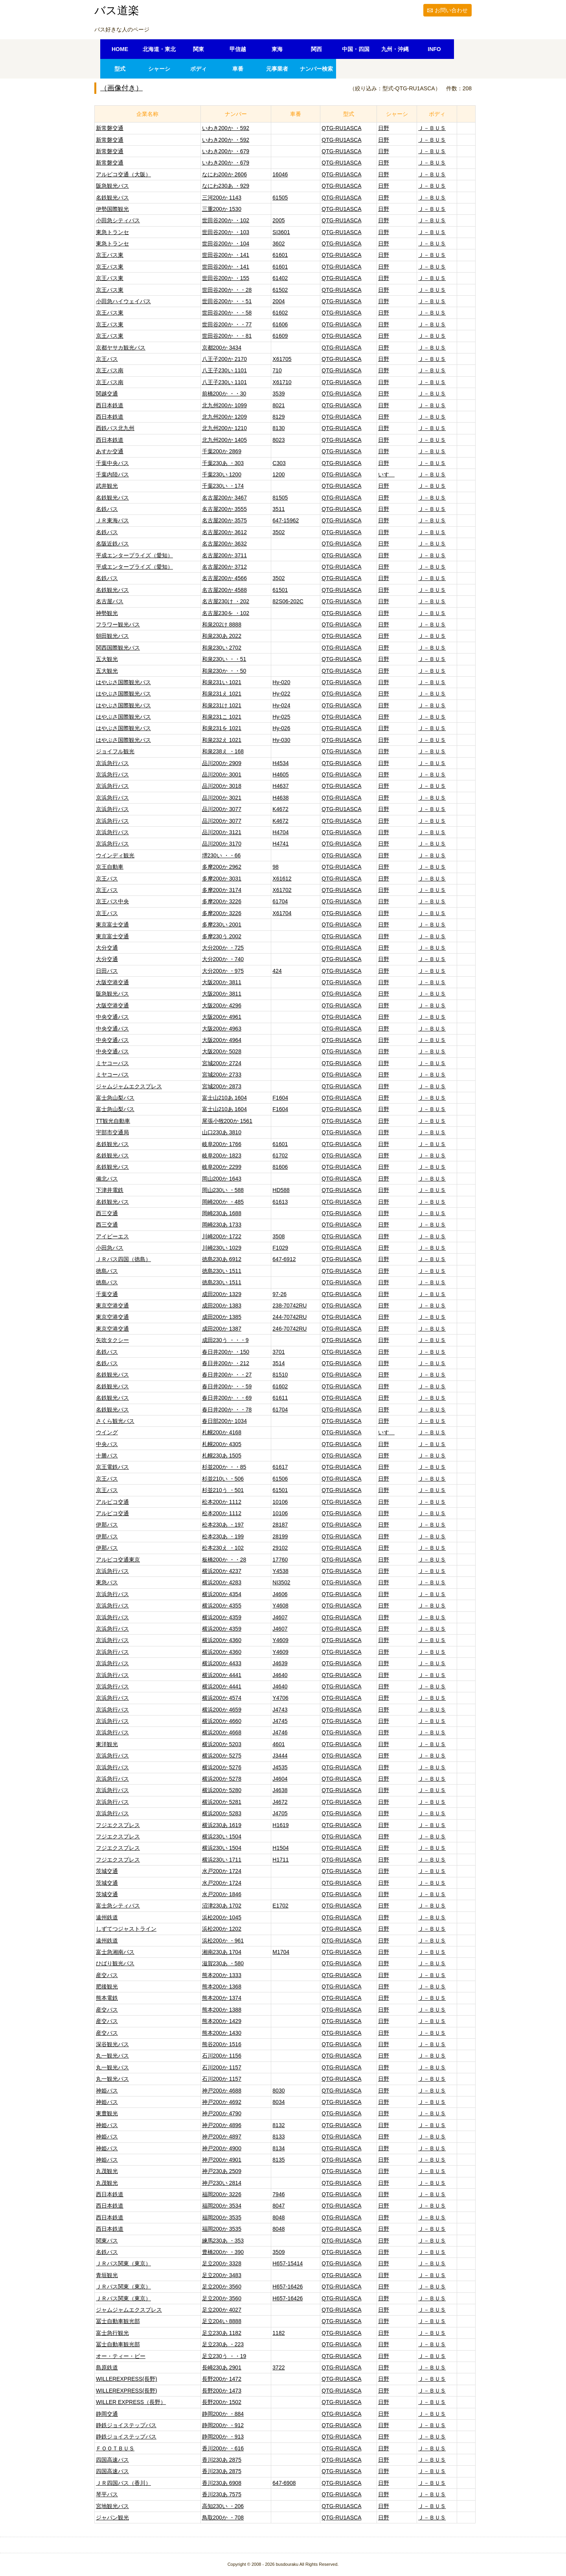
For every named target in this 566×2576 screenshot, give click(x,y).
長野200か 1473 (221, 2390)
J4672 (279, 1802)
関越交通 (107, 393)
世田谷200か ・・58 (227, 312)
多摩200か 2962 (221, 867)
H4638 (280, 798)
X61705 (281, 359)
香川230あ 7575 (221, 2494)
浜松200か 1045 (221, 1917)
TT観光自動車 (113, 1121)
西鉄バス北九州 (115, 428)
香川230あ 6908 (221, 2483)
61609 (280, 336)
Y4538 (280, 1571)
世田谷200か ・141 (226, 255)
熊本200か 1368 (221, 1986)
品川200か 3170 (221, 843)
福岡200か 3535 (221, 2217)
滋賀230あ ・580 (223, 1963)
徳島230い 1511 (221, 1271)
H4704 (280, 832)
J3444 (279, 1755)
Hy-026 (281, 728)
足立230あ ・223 (223, 2344)
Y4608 (280, 1605)
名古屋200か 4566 (224, 578)
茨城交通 (107, 1871)
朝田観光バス (112, 636)
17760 (280, 1559)
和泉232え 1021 (221, 740)
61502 (280, 290)
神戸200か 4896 (221, 2125)
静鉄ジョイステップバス (126, 2425)
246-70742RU (289, 1329)
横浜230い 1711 (221, 1859)
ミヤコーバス (112, 1063)
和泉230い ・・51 (224, 659)
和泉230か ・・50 (224, 671)
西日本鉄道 (109, 405)
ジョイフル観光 (115, 751)
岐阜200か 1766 (221, 1144)
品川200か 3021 (221, 798)
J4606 (279, 1594)
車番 (237, 69)
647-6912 (284, 1259)
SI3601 (281, 232)
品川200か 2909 (221, 763)
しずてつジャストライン (126, 1929)
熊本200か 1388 (221, 2010)
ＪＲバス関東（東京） (123, 2263)
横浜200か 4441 (221, 1675)
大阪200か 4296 (221, 1005)
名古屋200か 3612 (224, 532)
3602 (278, 243)
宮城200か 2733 (221, 1074)
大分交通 (107, 948)
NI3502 (281, 1582)
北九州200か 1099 (224, 405)
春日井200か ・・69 (227, 1398)
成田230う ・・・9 (225, 1340)
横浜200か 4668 (221, 1732)
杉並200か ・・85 (224, 1467)
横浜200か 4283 (221, 1582)
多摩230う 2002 (221, 936)
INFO (434, 49)
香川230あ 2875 (221, 2460)
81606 (280, 1167)
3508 (278, 1236)
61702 (280, 1155)
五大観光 (107, 659)
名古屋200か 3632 (224, 543)
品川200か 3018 (221, 786)
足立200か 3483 (221, 2275)
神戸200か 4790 (221, 2113)
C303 (278, 463)
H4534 (280, 763)
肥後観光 (107, 1986)
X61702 (281, 890)
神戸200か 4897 (221, 2136)
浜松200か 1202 (221, 1929)
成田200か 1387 (221, 1329)
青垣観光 (107, 2275)
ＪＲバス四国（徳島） (123, 1259)
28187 (280, 1524)
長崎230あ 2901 (221, 2367)
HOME (120, 49)
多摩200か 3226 (221, 901)
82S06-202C (287, 601)
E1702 (280, 1905)
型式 (119, 69)
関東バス (107, 2240)
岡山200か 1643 (221, 1178)
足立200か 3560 (221, 2286)
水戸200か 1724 (221, 1871)
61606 (280, 324)
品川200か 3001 (221, 774)
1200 (278, 474)
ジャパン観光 (112, 2517)
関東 (198, 49)
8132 (278, 2125)
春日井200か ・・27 (227, 1374)
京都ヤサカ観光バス (120, 347)
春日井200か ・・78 (227, 1409)
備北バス (107, 1178)
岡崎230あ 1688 (221, 1213)
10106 (280, 1502)
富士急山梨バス (115, 1098)
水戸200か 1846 (221, 1894)
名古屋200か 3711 (224, 555)
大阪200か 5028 (221, 1051)
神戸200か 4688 (221, 2090)
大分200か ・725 (223, 948)
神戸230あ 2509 (221, 2171)
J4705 (279, 1813)
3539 (278, 393)
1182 (278, 2333)
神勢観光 (107, 613)
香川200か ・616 (223, 2448)
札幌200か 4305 (221, 1444)
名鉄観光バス (112, 197)
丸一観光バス (112, 2055)
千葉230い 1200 (221, 474)
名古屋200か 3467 (224, 497)
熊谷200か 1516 (221, 2044)
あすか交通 (109, 451)
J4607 (279, 1617)
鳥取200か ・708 (223, 2517)
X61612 (281, 878)
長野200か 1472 (221, 2379)
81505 (280, 497)
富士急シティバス (118, 1905)
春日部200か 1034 (224, 1421)
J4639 (279, 1663)
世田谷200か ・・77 (227, 324)
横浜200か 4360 (221, 1640)
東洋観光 (107, 1744)
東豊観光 (107, 2113)
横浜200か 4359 (221, 1617)
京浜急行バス (112, 763)
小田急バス (109, 1248)
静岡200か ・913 (223, 2436)
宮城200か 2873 (221, 1086)
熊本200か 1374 (221, 1998)
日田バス (107, 971)
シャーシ (159, 69)
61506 (280, 1479)
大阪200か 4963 (221, 1028)
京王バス (107, 359)
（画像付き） (121, 88)
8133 (278, 2136)
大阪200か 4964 (221, 1040)
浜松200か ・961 (223, 1940)
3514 (278, 1363)
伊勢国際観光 (112, 209)
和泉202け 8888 (221, 624)
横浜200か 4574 (221, 1698)
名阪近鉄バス (112, 543)
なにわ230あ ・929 (226, 186)
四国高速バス (112, 2460)
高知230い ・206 (223, 2506)
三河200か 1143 (221, 197)
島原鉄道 (107, 2367)
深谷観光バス (112, 2044)
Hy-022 (281, 693)
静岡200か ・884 (223, 2414)
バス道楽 (116, 10)
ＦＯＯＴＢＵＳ (115, 2448)
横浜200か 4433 (221, 1663)
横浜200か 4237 (221, 1571)
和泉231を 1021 (221, 728)
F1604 (280, 1098)
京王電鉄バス (112, 1467)
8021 (278, 405)
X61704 (281, 913)
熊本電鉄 (107, 1998)
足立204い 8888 (221, 2321)
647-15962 (285, 520)
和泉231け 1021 (221, 705)
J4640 (279, 1675)
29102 (280, 1548)
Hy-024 (281, 705)
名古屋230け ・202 (226, 601)
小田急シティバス (118, 220)
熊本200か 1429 (221, 2021)
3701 (278, 1352)
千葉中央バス (112, 463)
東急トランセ (112, 232)
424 (276, 971)
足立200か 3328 (221, 2263)
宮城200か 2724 (221, 1063)
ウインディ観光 (115, 855)
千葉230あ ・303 (223, 463)
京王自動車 (109, 867)
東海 (277, 49)
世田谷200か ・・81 (227, 336)
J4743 (279, 1709)
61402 (280, 278)
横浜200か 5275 (221, 1755)
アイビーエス (112, 1236)
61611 (280, 1398)
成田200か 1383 (221, 1305)
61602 (280, 312)
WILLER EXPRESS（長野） (131, 2402)
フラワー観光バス (118, 624)
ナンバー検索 (316, 69)
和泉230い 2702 (221, 647)
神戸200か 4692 (221, 2102)
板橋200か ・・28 (224, 1559)
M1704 (280, 1952)
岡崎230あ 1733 (221, 1224)
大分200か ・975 (223, 971)
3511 (278, 509)
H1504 (280, 1848)
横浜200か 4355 (221, 1605)
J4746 (279, 1732)
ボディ (198, 69)
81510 (280, 1374)
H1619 (280, 1825)
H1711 (280, 1859)
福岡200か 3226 (221, 2194)
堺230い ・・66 (221, 855)
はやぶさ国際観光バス (123, 682)
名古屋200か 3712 (224, 567)
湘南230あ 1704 (221, 1952)
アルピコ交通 (112, 1502)
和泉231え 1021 (221, 693)
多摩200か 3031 (221, 878)
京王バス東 (109, 255)
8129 (278, 417)
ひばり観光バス (115, 1963)
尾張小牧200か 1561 (227, 1121)
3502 (278, 532)
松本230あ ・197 (223, 1524)
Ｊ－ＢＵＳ (432, 128)
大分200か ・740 (223, 959)
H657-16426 (287, 2286)
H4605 (280, 774)
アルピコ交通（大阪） (123, 174)
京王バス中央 (112, 901)
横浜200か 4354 (221, 1594)
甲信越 (238, 49)
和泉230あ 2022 (221, 636)
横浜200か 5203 (221, 1744)
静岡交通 (107, 2414)
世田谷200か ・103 (226, 232)
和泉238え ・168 (223, 751)
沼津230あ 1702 (221, 1905)
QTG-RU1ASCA (341, 128)
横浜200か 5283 (221, 1813)
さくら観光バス (115, 1421)
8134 (278, 2148)
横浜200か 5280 (221, 1790)
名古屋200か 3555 (224, 509)
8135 (278, 2160)
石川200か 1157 (221, 2067)
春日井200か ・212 (226, 1363)
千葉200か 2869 (221, 451)
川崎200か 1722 (221, 1236)
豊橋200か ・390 (223, 2252)
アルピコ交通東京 (118, 1559)
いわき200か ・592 (226, 128)
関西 (316, 49)
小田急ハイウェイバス (123, 301)
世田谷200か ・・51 (227, 301)
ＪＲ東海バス (112, 520)
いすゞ (386, 474)
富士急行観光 (112, 2333)
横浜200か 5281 (221, 1802)
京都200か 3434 (221, 347)
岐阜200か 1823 (221, 1155)
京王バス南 (109, 370)
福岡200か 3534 (221, 2206)
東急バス (107, 1582)
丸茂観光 (107, 2171)
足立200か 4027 (221, 2310)
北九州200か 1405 (224, 440)
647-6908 (284, 2483)
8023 (278, 440)
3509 (278, 2252)
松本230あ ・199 (223, 1536)
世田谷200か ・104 (226, 243)
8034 (278, 2102)
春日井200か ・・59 (227, 1386)
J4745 (279, 1721)
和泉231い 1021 (221, 682)
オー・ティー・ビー (120, 2356)
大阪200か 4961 (221, 1017)
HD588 (281, 1190)
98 (275, 867)
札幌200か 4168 (221, 1432)
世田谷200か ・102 (226, 220)
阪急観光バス (112, 186)
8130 (278, 428)
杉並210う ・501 (223, 1490)
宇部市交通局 (112, 1132)
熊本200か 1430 (221, 2033)
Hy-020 (281, 682)
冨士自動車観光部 (118, 2321)
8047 (278, 2206)
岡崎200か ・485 (223, 1202)
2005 (278, 220)
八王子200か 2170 (224, 359)
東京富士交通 (112, 924)
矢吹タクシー (112, 1340)
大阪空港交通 (112, 982)
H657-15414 (287, 2263)
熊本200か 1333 (221, 1975)
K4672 (280, 809)
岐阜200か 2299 (221, 1167)
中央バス (107, 1444)
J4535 (279, 1767)
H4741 (280, 843)
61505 (280, 197)
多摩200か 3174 (221, 890)
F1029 (280, 1248)
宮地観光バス (112, 2506)
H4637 (280, 786)
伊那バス (107, 1524)
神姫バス (107, 2090)
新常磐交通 (109, 128)
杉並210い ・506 (223, 1479)
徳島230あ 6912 (221, 1259)
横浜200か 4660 (221, 1721)
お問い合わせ (451, 10)
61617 (280, 1467)
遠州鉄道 (107, 1917)
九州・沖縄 (395, 49)
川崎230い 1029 (221, 1248)
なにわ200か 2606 (224, 174)
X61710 (281, 382)
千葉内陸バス (112, 474)
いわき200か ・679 (226, 151)
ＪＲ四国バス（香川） (123, 2483)
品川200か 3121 (221, 832)
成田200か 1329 (221, 1294)
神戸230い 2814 (221, 2183)
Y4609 (280, 1640)
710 (276, 370)
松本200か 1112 (221, 1502)
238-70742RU (289, 1305)
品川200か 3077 (221, 809)
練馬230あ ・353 (223, 2240)
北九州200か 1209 (224, 417)
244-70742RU (289, 1317)
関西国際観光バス (118, 647)
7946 (278, 2194)
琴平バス (107, 2494)
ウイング (107, 1432)
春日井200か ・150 (226, 1352)
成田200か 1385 (221, 1317)
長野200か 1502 (221, 2402)
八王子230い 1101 (224, 370)
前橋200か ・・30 (224, 393)
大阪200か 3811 (221, 982)
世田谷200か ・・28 (227, 290)
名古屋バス (109, 601)
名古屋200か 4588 (224, 590)
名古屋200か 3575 (224, 520)
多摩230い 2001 (221, 924)
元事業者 (277, 69)
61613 (280, 1202)
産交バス (107, 1975)
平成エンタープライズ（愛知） (134, 555)
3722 (278, 2367)
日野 (383, 128)
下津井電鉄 (109, 1190)
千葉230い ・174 (223, 486)
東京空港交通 (112, 1305)
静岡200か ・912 (223, 2425)
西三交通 (107, 1213)
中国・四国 (355, 49)
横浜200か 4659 (221, 1709)
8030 (278, 2090)
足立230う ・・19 (224, 2356)
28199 (280, 1536)
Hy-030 (281, 740)
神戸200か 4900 (221, 2148)
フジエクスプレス (118, 1825)
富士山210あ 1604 (224, 1098)
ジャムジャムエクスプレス (129, 1086)
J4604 (279, 1779)
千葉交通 (107, 1294)
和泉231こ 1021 (221, 717)
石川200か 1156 (221, 2055)
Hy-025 (281, 717)
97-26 (279, 1294)
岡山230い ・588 (223, 1190)
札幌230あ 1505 (221, 1455)
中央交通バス (112, 1017)
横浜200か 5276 (221, 1767)
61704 (280, 901)
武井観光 (107, 486)
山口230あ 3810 (221, 1132)
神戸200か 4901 (221, 2160)
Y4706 (280, 1698)
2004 (278, 301)
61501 (280, 590)
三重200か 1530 (221, 209)
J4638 (279, 1790)
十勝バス (107, 1455)
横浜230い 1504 (221, 1836)
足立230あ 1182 (221, 2333)
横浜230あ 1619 (221, 1825)
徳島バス (107, 1271)
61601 (280, 255)
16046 (280, 174)
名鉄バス (107, 509)
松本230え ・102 (223, 1548)
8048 (278, 2217)
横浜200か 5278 (221, 1779)
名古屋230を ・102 (226, 613)
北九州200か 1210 (224, 428)
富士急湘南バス (115, 1952)
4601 (278, 1744)
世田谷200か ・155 (226, 278)
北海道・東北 (159, 49)
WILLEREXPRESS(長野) (126, 2379)
